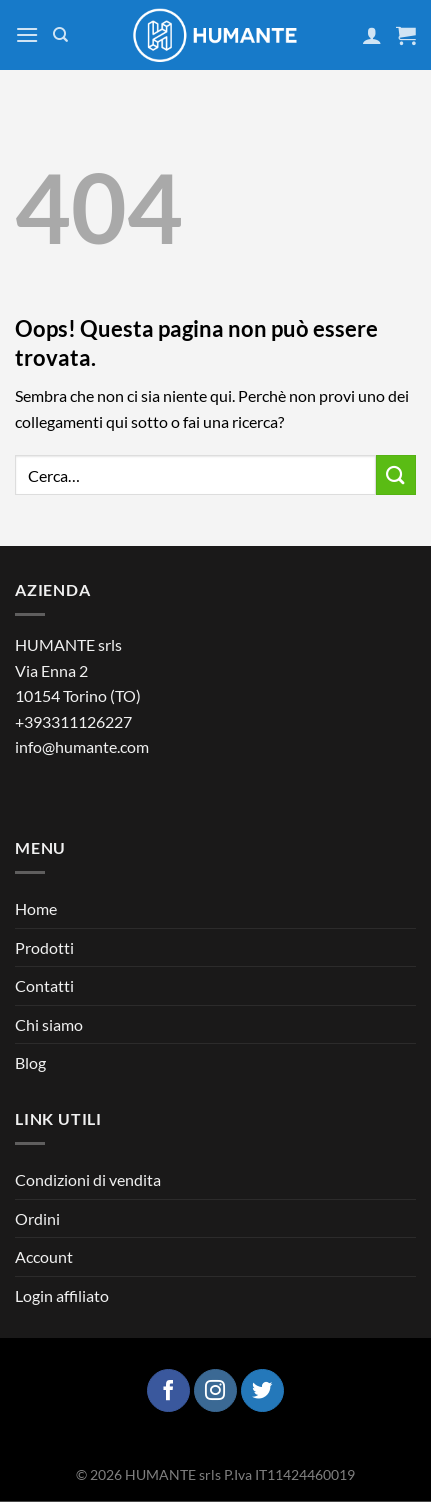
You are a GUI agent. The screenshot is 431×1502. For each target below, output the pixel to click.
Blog (30, 1062)
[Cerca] (60, 35)
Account (44, 1256)
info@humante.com (82, 746)
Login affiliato (62, 1295)
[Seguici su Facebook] (168, 1390)
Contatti (44, 985)
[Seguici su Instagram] (215, 1390)
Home (36, 908)
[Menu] (27, 34)
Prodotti (44, 947)
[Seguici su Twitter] (262, 1390)
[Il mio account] (372, 35)
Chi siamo (49, 1024)
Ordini (37, 1218)
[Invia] (396, 474)
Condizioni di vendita (88, 1179)
